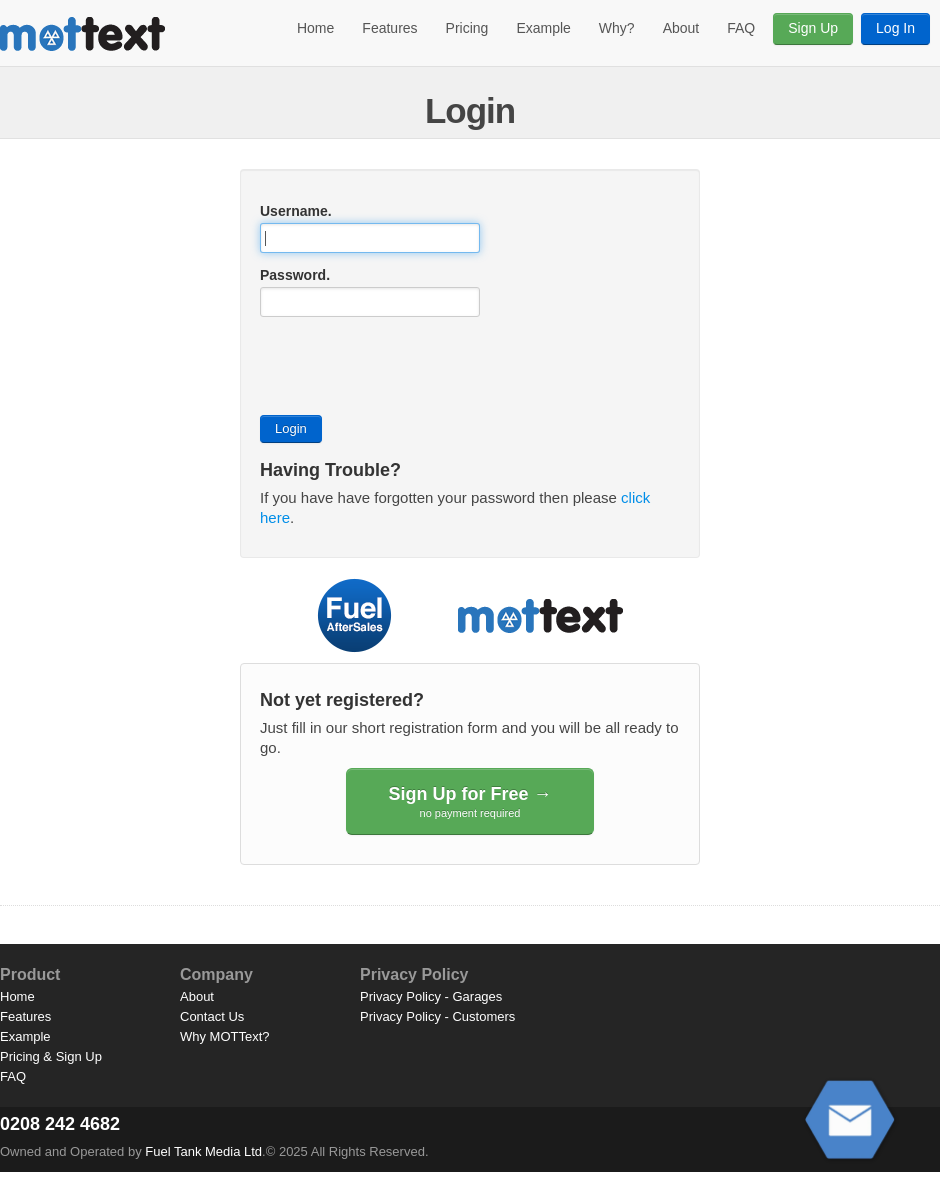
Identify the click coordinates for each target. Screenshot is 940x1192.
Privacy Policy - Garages (431, 996)
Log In (895, 28)
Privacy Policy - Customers (437, 1016)
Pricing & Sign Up (51, 1056)
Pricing (467, 28)
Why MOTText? (225, 1036)
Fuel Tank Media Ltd (203, 1151)
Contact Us (212, 1016)
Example (543, 28)
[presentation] (412, 366)
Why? (617, 28)
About (681, 28)
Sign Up (813, 28)
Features (389, 28)
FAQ (741, 28)
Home (315, 28)
